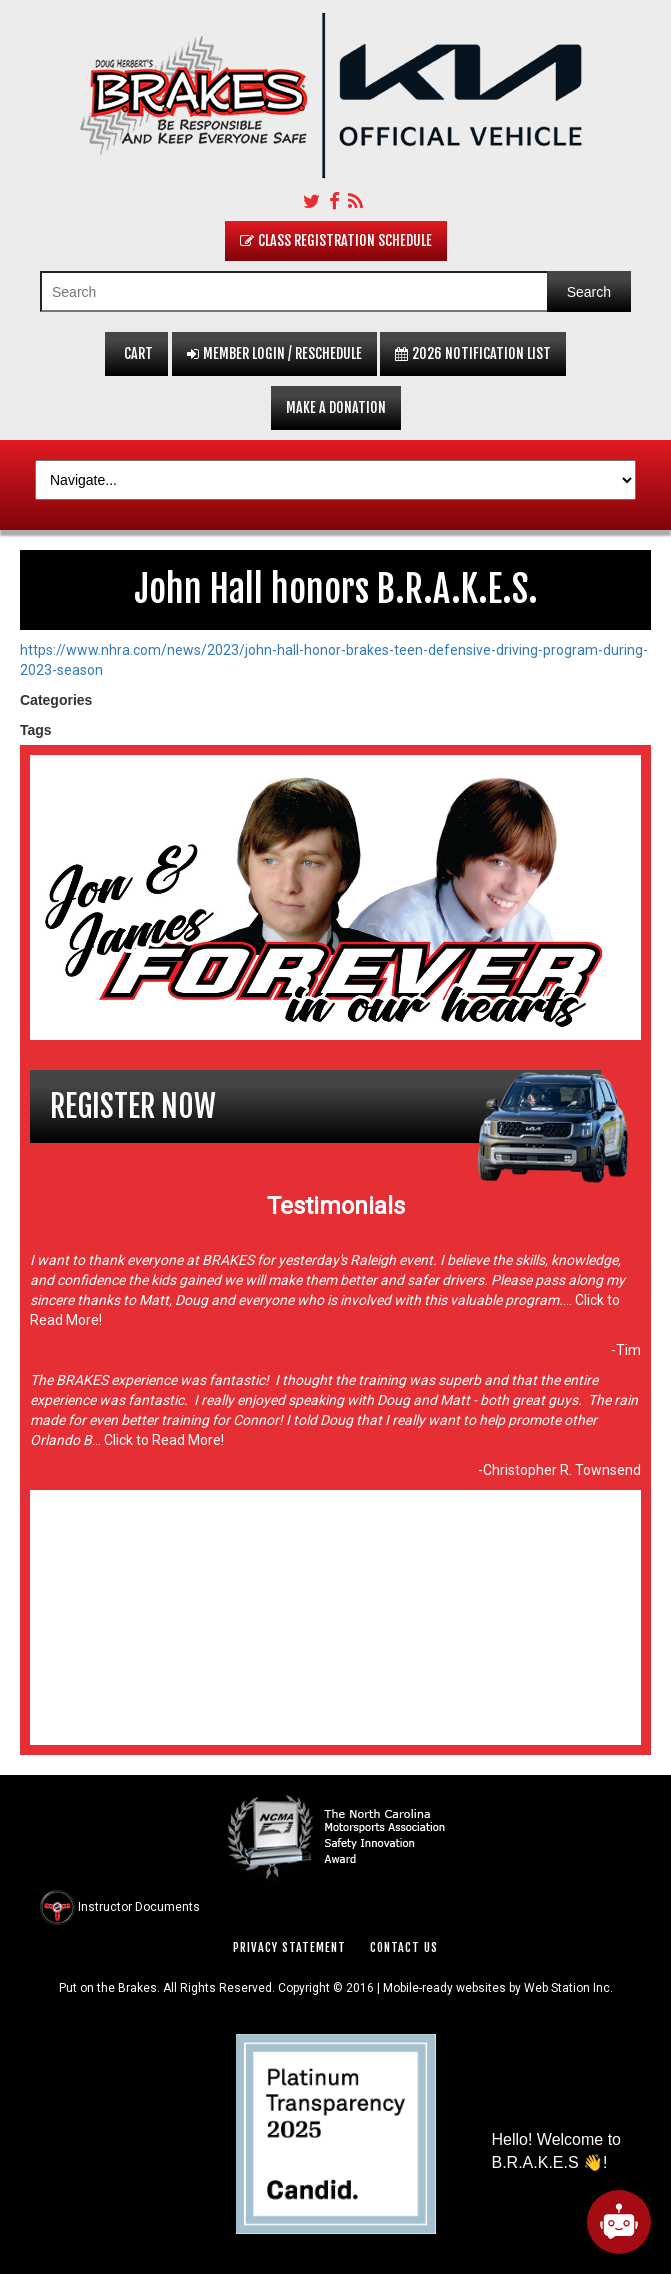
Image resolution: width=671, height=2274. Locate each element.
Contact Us (404, 1947)
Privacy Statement (289, 1947)
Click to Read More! (162, 1440)
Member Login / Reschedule (274, 353)
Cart (136, 353)
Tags (36, 730)
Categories (56, 700)
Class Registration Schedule (336, 240)
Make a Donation (336, 407)
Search (589, 292)
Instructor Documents (139, 1906)
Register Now (133, 1106)
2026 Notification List (473, 353)
